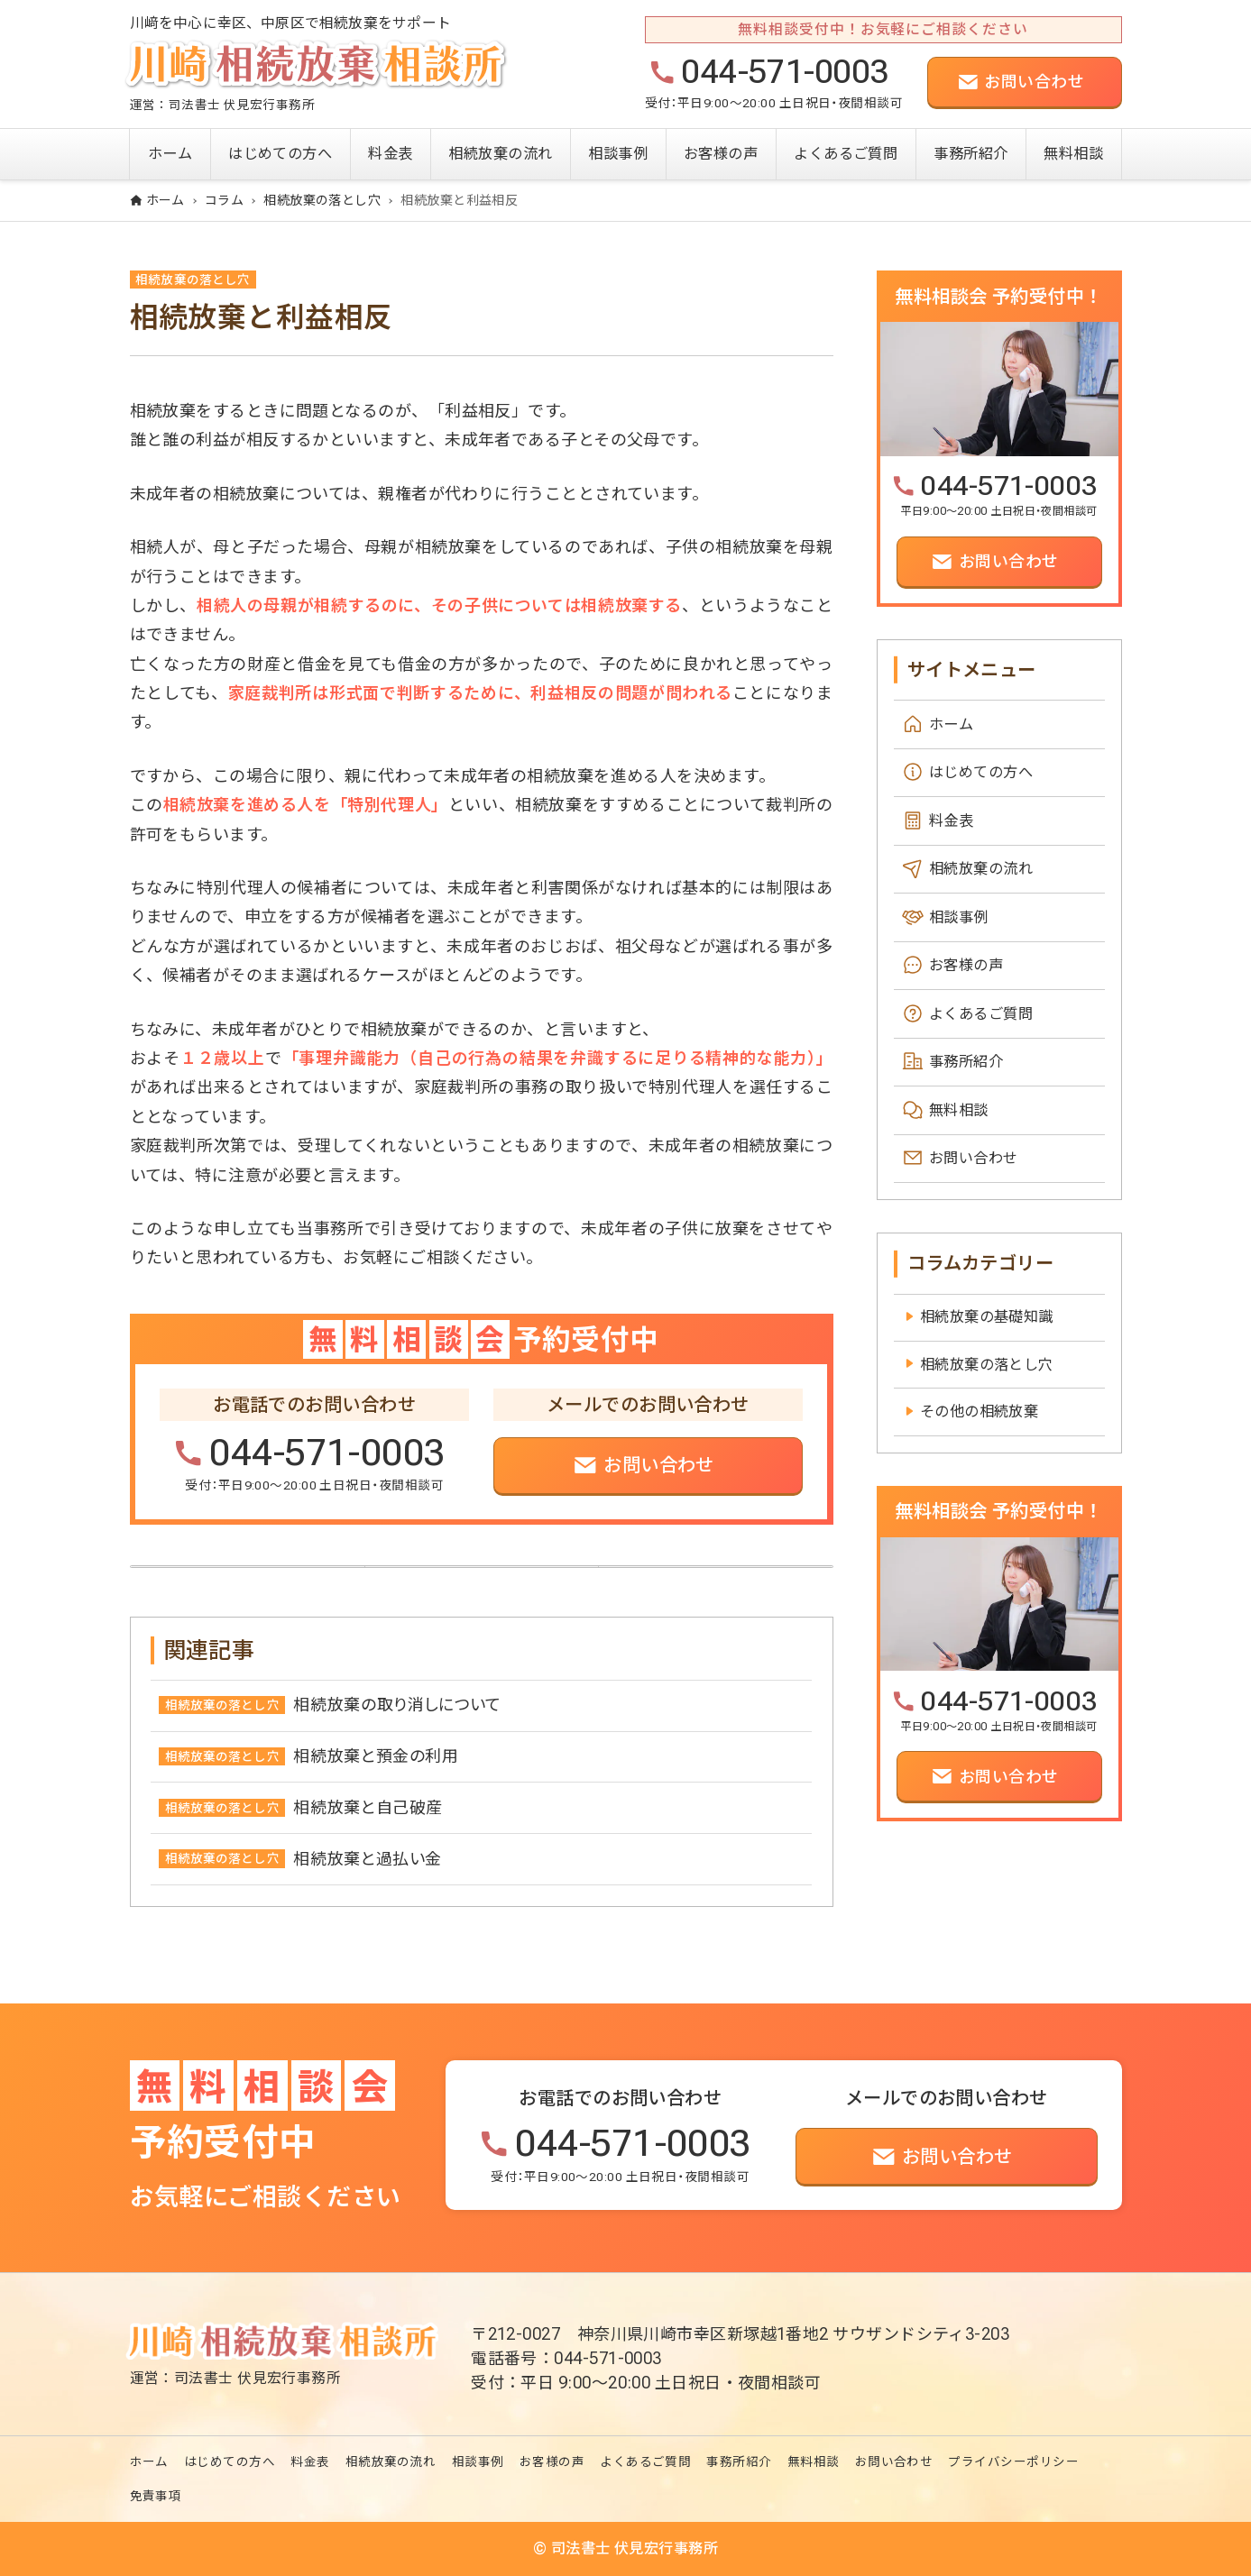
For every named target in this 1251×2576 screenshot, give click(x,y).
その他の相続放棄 (979, 1411)
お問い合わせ (973, 1159)
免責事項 (156, 2496)
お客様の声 (966, 965)
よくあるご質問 (981, 1013)
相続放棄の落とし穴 (192, 279)
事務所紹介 (966, 1062)
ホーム (951, 724)
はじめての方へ (981, 772)
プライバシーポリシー (1013, 2462)
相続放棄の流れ (981, 868)
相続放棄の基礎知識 (986, 1316)
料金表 (951, 821)
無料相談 (959, 1110)
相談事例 (959, 917)
